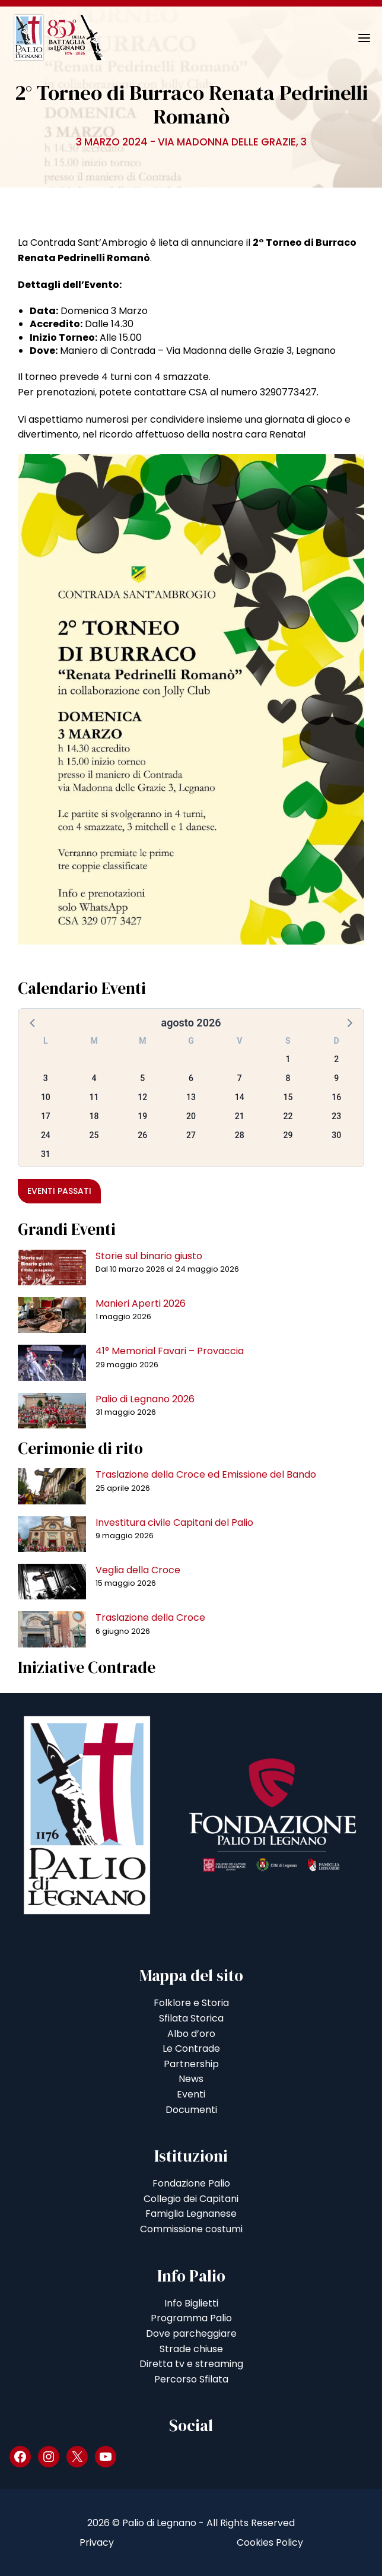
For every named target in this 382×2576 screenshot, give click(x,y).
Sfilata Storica (191, 2018)
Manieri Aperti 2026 (140, 1303)
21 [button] (239, 1116)
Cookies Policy (270, 2542)
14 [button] (239, 1097)
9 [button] (336, 1078)
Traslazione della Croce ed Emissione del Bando (205, 1474)
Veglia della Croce (137, 1570)
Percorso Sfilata (191, 2379)
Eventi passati (59, 1191)
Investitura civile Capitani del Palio (174, 1522)
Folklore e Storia (191, 2003)
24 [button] (45, 1135)
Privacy (96, 2542)
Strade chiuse (191, 2349)
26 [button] (142, 1135)
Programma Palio (191, 2318)
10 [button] (45, 1097)
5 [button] (142, 1078)
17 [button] (45, 1116)
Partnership (191, 2064)
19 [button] (142, 1116)
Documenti (191, 2109)
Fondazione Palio (191, 2183)
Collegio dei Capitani (191, 2199)
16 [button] (336, 1097)
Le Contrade (191, 2048)
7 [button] (239, 1078)
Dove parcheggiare (191, 2333)
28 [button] (239, 1135)
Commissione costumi (191, 2229)
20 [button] (191, 1116)
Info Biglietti (191, 2303)
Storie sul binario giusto (148, 1256)
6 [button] (191, 1078)
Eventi (191, 2094)
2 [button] (336, 1059)
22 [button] (287, 1116)
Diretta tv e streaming (191, 2364)
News (191, 2079)
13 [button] (191, 1097)
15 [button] (287, 1097)
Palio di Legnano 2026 (145, 1399)
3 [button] (45, 1078)
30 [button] (336, 1135)
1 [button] (287, 1059)
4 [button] (94, 1078)
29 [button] (287, 1135)
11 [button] (94, 1097)
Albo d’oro (191, 2033)
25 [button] (94, 1135)
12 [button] (142, 1097)
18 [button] (94, 1116)
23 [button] (336, 1116)
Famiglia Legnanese (191, 2213)
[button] (33, 1022)
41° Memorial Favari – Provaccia (169, 1351)
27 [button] (191, 1135)
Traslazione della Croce (150, 1617)
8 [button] (287, 1078)
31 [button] (45, 1154)
